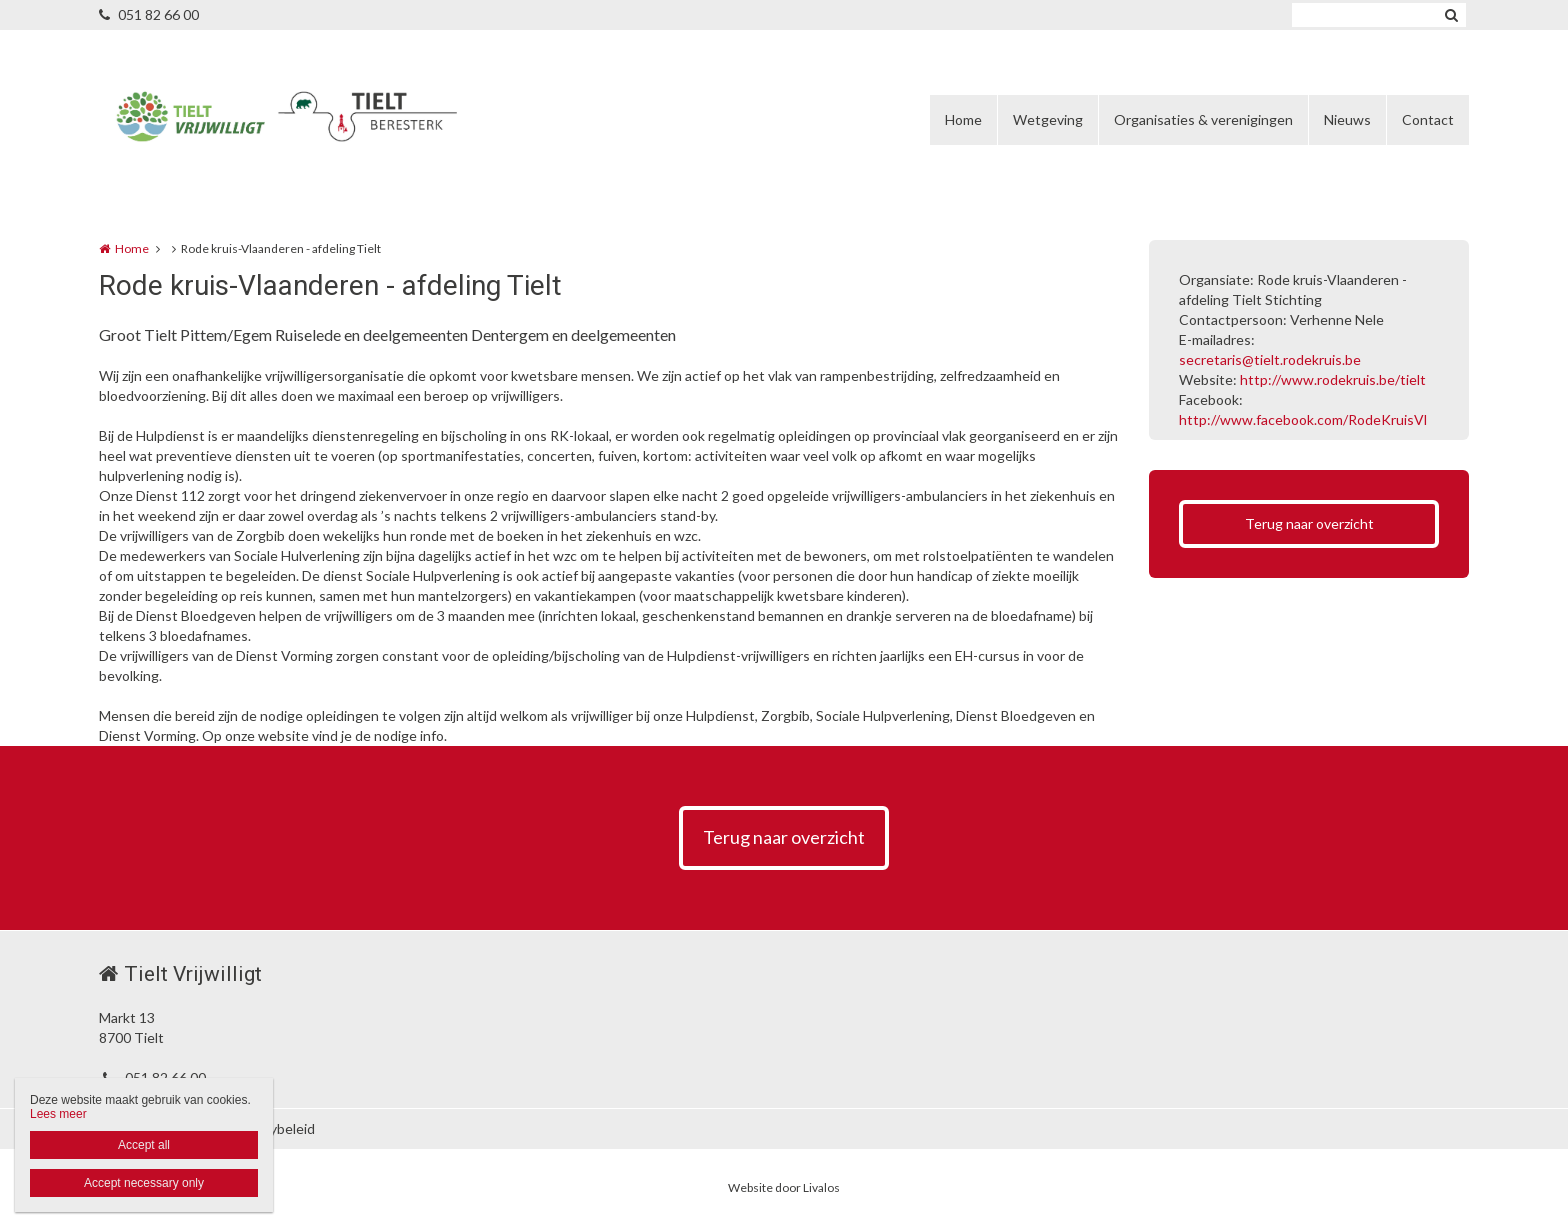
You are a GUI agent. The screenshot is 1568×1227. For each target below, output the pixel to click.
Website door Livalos (784, 1187)
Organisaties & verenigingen (1203, 119)
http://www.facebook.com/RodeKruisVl (1303, 419)
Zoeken (1451, 15)
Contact (1428, 119)
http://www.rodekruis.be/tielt (1333, 379)
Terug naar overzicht (1309, 523)
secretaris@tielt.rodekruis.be (1270, 359)
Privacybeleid (273, 1128)
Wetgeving (1048, 119)
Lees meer (58, 1114)
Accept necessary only (144, 1183)
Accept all (144, 1145)
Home (963, 119)
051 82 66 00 (149, 14)
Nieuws (1347, 119)
